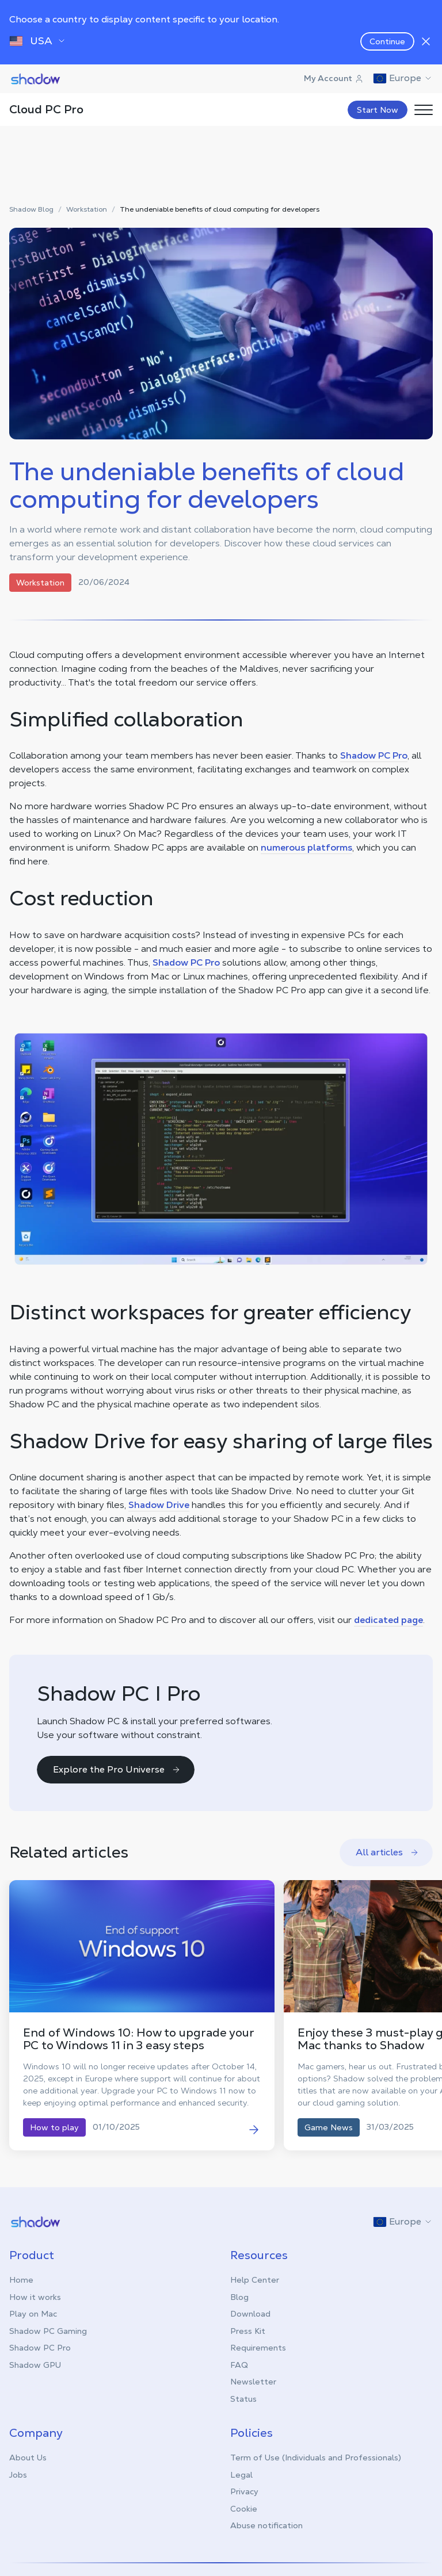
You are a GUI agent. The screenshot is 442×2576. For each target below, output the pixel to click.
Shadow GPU (35, 2365)
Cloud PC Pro (46, 109)
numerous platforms (306, 847)
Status (243, 2399)
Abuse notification (266, 2525)
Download (250, 2314)
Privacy (244, 2491)
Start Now (377, 110)
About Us (28, 2457)
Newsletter (253, 2381)
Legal (241, 2475)
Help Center (254, 2280)
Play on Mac (33, 2314)
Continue (387, 41)
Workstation (86, 209)
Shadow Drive (158, 1505)
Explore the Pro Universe (117, 1769)
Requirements (258, 2347)
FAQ (239, 2365)
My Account (334, 78)
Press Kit (247, 2331)
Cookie (243, 2509)
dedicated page (388, 1620)
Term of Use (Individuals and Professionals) (315, 2457)
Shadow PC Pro (373, 755)
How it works (35, 2297)
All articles (387, 1852)
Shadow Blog (31, 209)
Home (21, 2280)
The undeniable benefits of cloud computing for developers (219, 209)
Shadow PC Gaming (48, 2331)
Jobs (18, 2475)
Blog (239, 2297)
